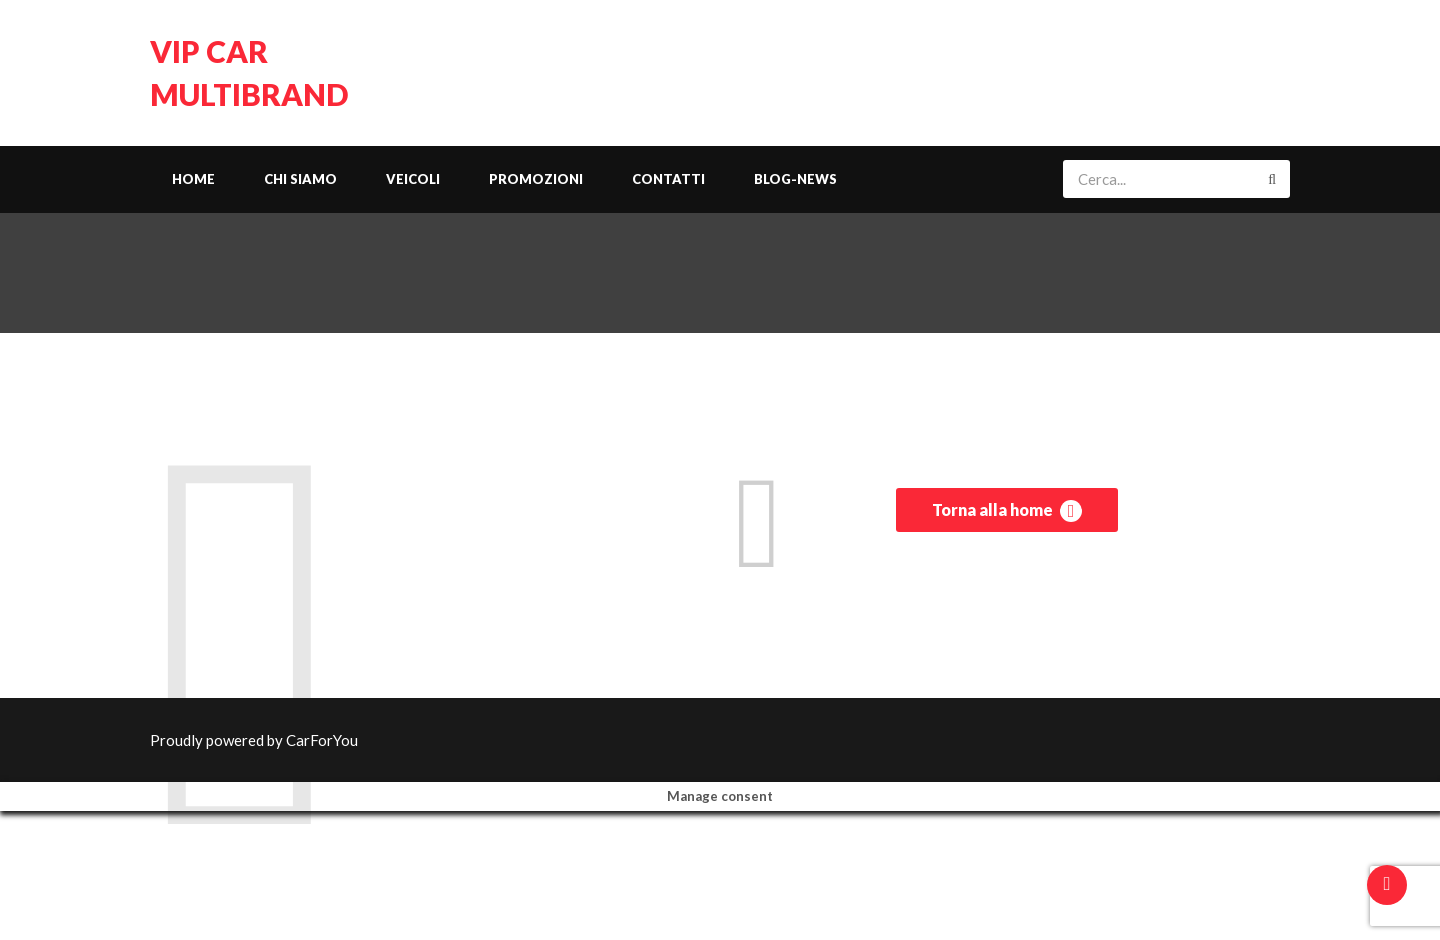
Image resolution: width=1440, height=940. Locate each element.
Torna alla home (1007, 511)
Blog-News (795, 179)
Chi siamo (300, 179)
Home (193, 179)
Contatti (668, 179)
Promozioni (536, 179)
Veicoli (413, 179)
